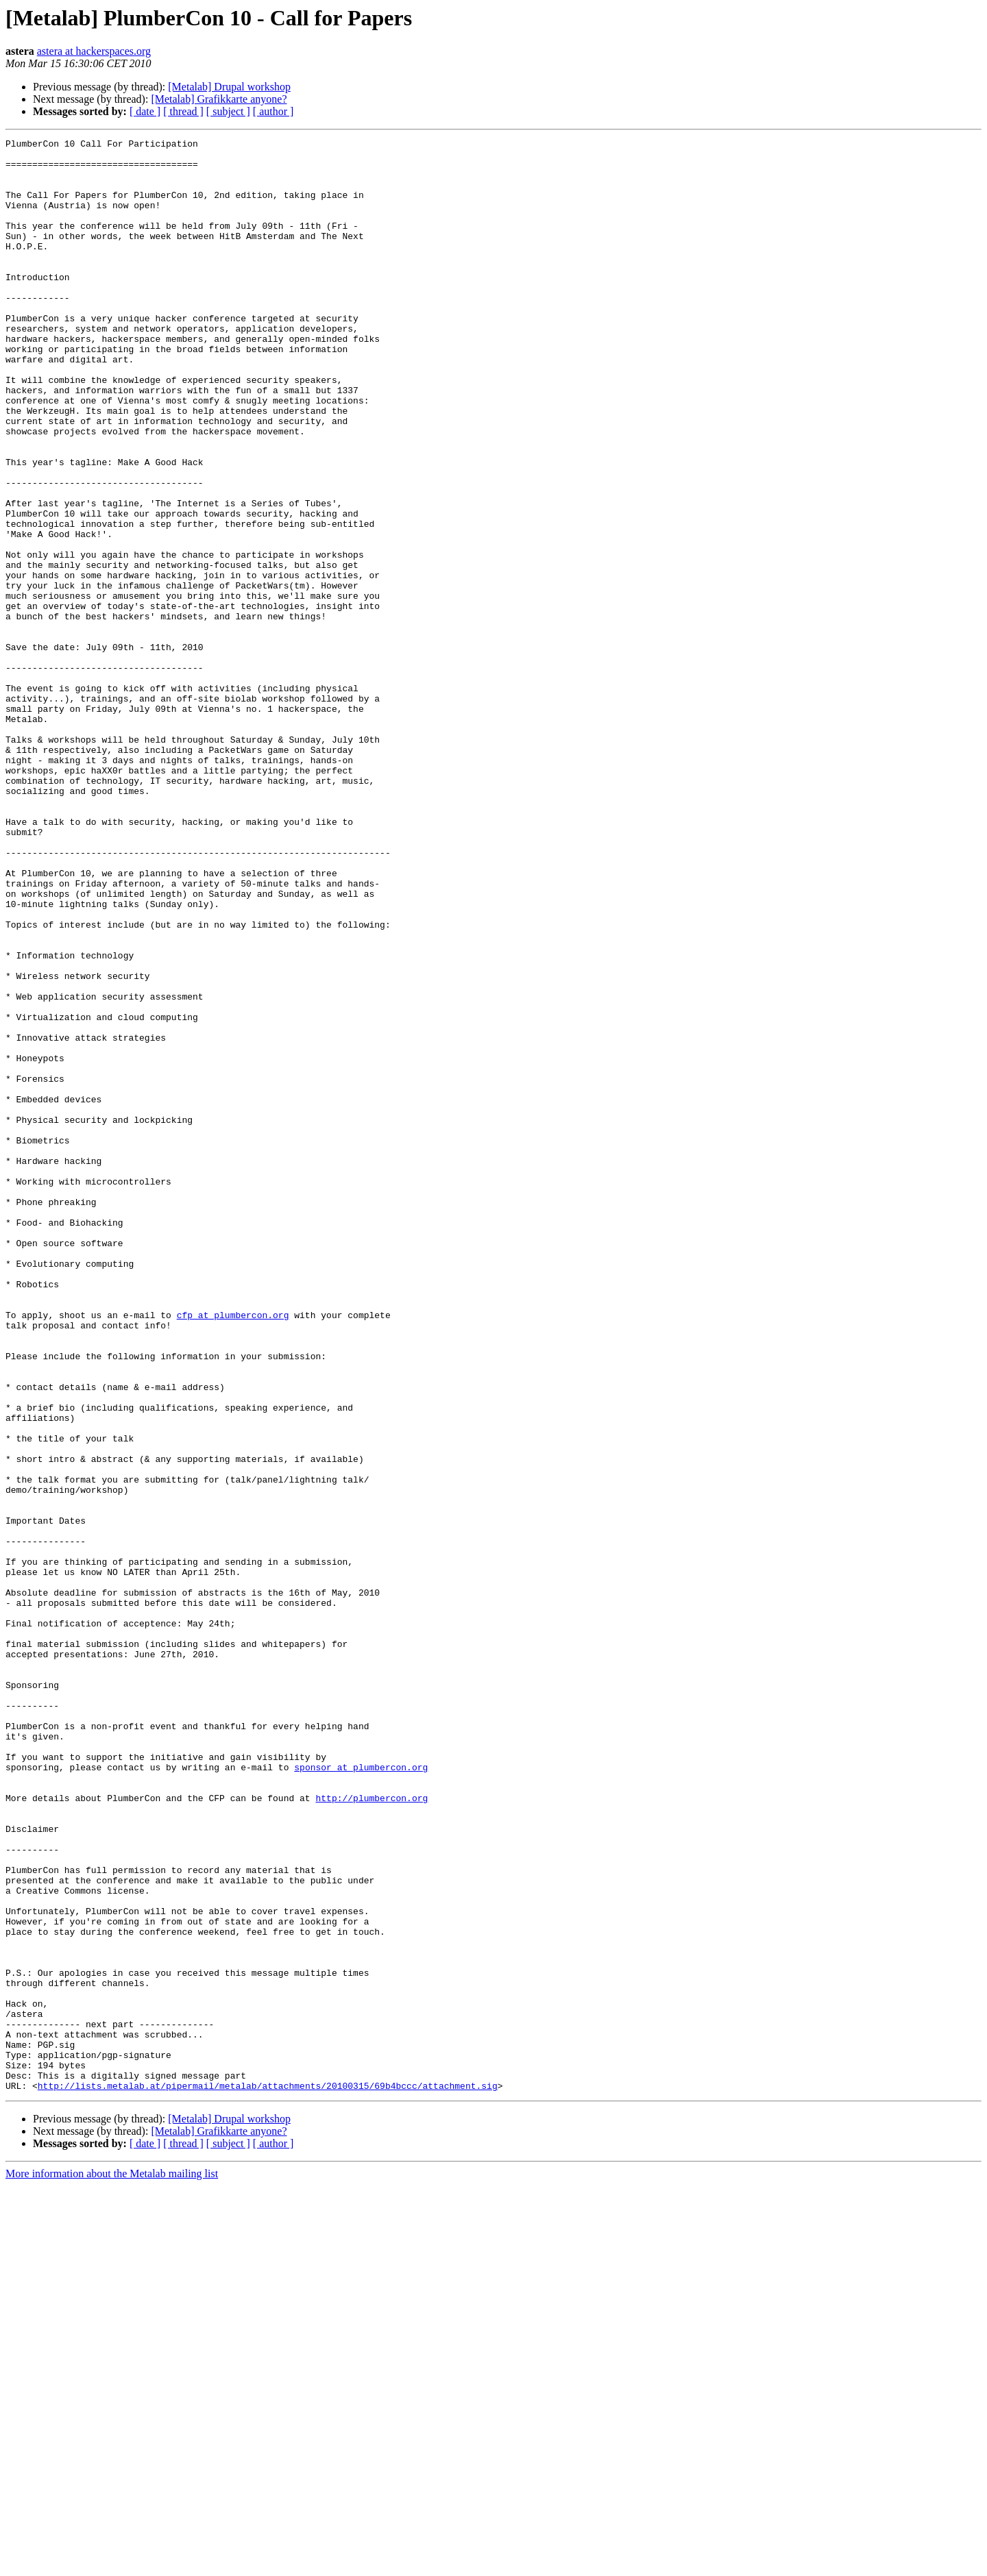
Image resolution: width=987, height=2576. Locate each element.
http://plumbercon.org (371, 2131)
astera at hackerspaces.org (94, 51)
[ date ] (145, 111)
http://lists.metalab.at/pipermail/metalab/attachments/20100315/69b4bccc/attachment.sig (268, 2476)
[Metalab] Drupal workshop (229, 86)
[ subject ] (228, 111)
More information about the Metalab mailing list (111, 2564)
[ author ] (273, 111)
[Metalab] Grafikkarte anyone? (219, 99)
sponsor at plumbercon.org (361, 2094)
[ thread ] (183, 111)
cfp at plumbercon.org (233, 1551)
